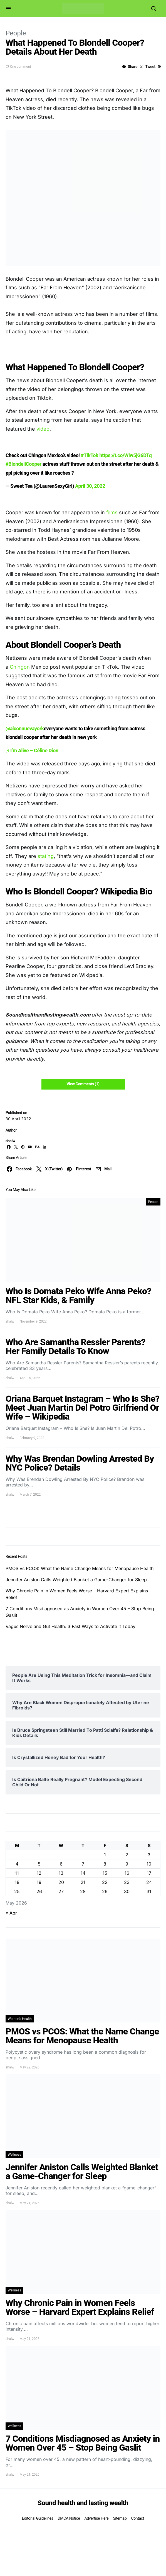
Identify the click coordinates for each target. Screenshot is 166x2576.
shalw (10, 1141)
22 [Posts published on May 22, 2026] (105, 1882)
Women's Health (20, 2019)
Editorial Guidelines (37, 2518)
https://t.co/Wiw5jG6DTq (125, 455)
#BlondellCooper (23, 464)
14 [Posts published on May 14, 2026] (83, 1873)
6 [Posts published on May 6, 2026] (61, 1864)
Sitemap (120, 2518)
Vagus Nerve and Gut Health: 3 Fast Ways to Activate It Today (70, 1626)
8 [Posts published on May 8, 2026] (104, 1864)
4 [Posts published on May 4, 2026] (17, 1864)
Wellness (14, 2155)
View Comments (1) (82, 1084)
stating (46, 856)
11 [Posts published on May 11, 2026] (17, 1873)
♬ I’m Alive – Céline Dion (32, 750)
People (16, 33)
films (112, 512)
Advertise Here (96, 2518)
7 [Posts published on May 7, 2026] (83, 1864)
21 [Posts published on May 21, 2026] (83, 1882)
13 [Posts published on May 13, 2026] (61, 1873)
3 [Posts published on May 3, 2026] (149, 1854)
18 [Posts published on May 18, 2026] (17, 1882)
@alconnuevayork (25, 728)
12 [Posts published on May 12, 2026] (39, 1873)
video (42, 429)
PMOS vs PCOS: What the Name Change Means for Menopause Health (79, 1568)
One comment (20, 67)
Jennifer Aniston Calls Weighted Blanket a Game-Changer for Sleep (76, 1579)
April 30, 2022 (90, 486)
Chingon (20, 667)
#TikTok (89, 455)
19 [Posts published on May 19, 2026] (39, 1882)
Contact (137, 2518)
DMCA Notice (69, 2518)
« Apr (11, 1913)
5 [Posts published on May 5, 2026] (39, 1864)
